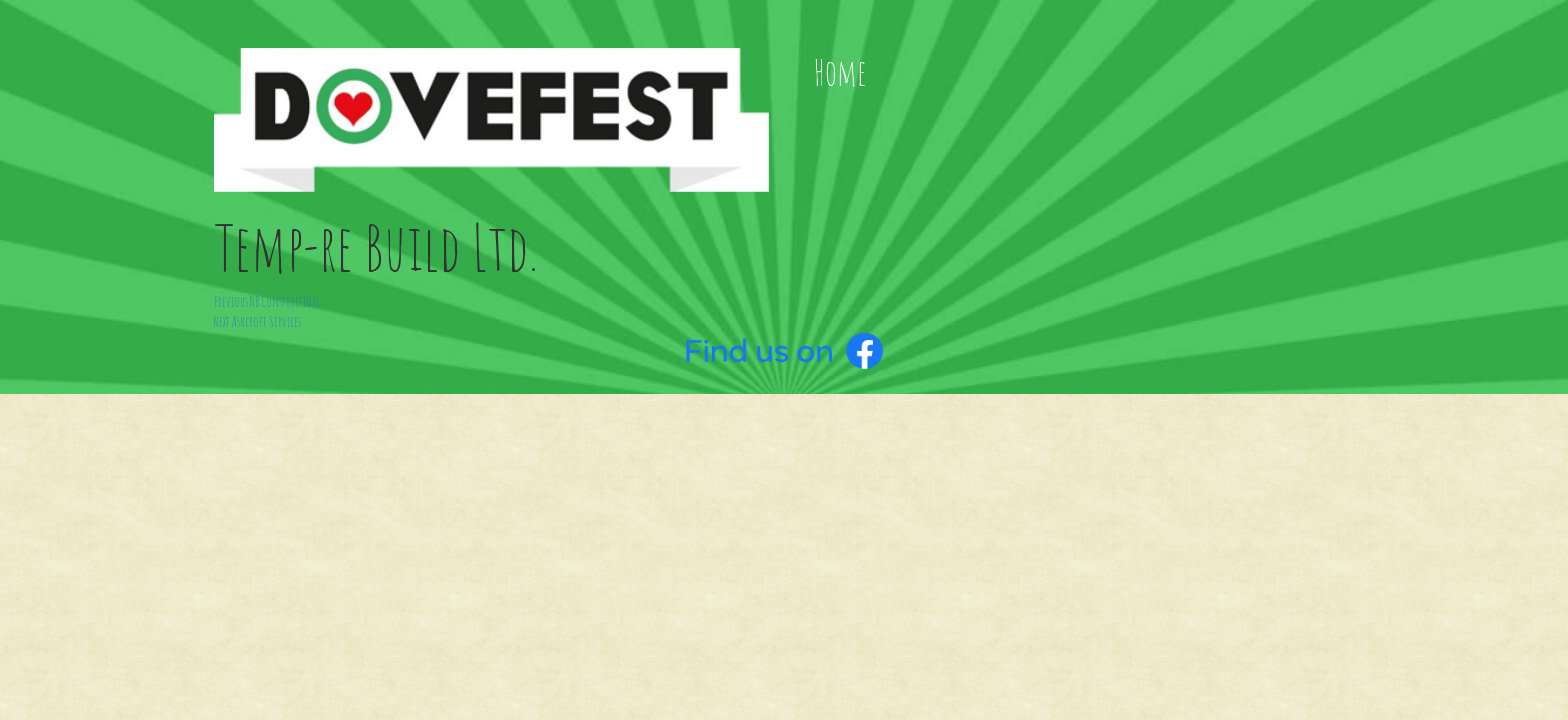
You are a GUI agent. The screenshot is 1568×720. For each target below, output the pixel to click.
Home (840, 72)
